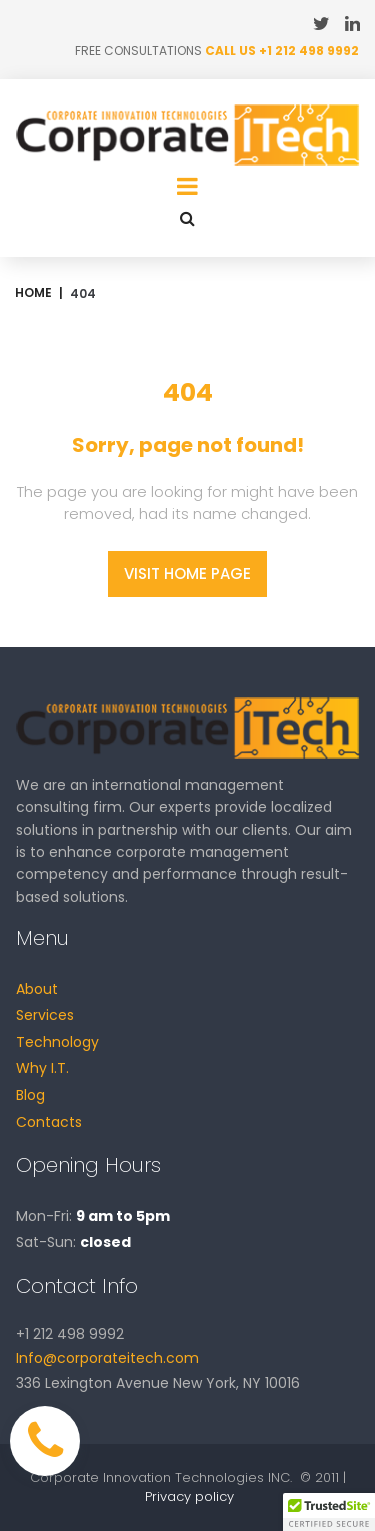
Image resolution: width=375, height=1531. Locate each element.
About (37, 989)
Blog (30, 1095)
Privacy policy (189, 1496)
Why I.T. (42, 1068)
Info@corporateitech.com (107, 1358)
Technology (57, 1042)
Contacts (49, 1122)
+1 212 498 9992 (309, 50)
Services (45, 1015)
